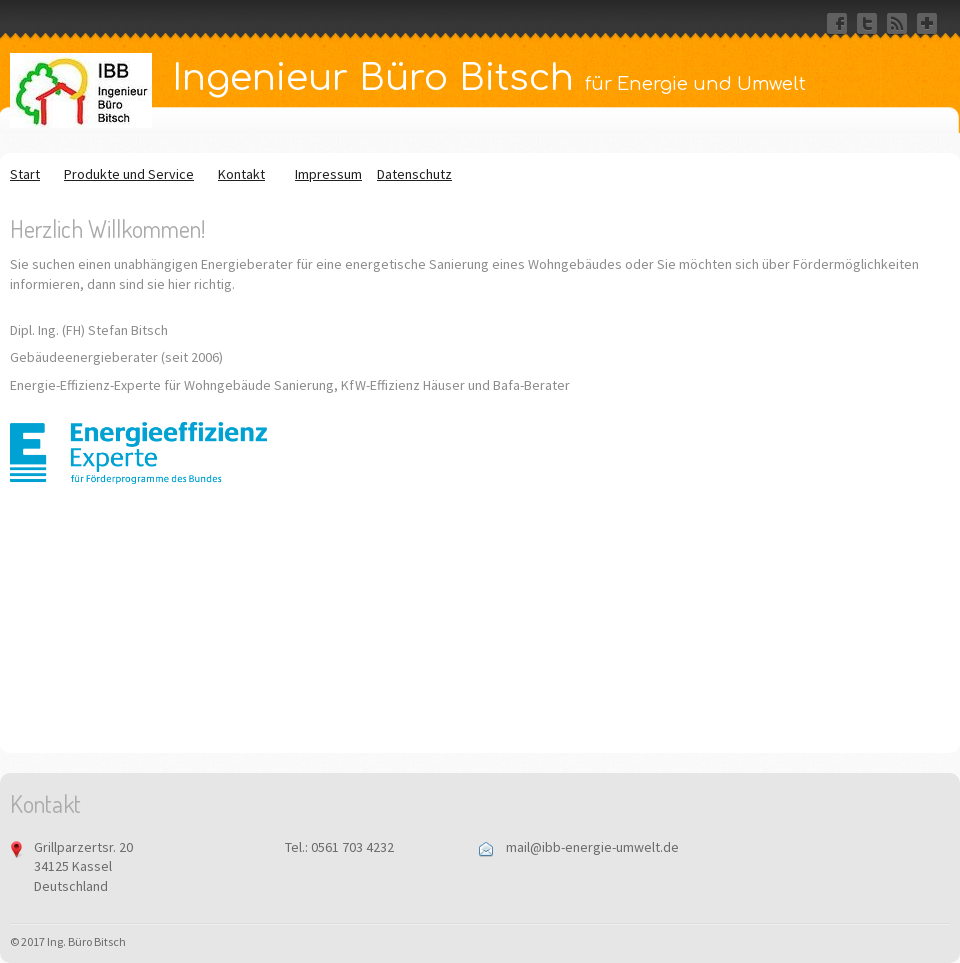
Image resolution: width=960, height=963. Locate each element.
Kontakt (241, 174)
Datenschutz (414, 174)
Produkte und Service (129, 174)
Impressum (328, 174)
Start (25, 174)
